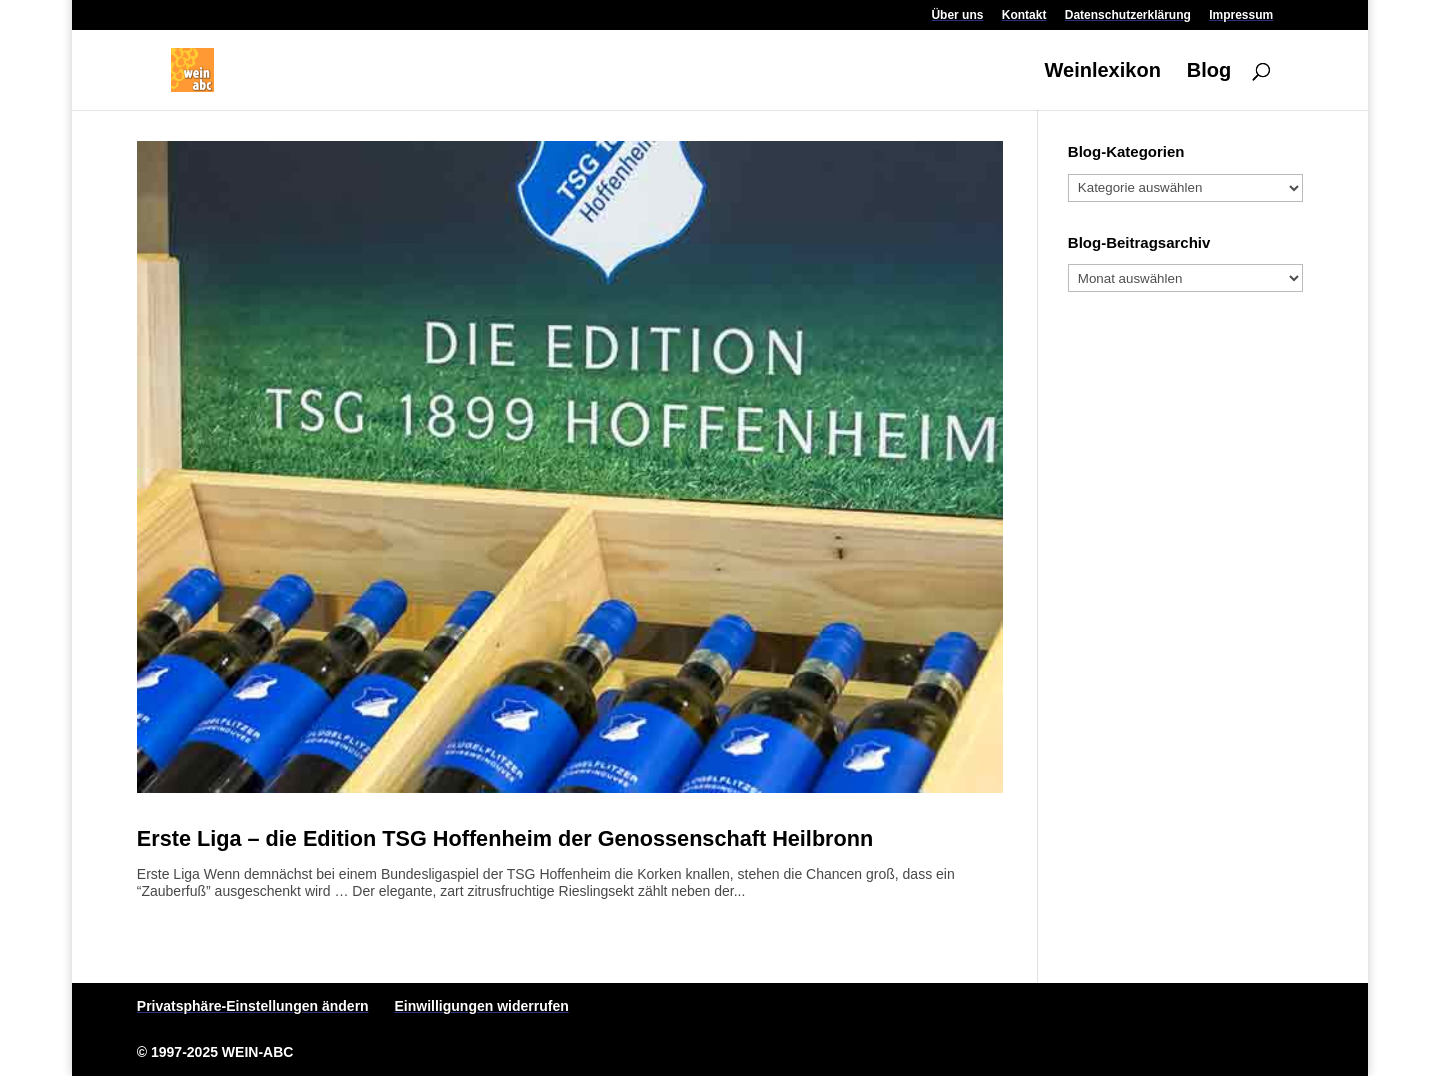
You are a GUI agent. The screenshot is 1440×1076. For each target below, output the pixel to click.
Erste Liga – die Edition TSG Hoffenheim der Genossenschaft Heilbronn (505, 838)
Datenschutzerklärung (1128, 15)
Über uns (957, 15)
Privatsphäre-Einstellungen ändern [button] (253, 1006)
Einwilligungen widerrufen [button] (482, 1006)
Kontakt (1024, 15)
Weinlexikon (1103, 72)
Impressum (1241, 15)
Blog (1209, 72)
